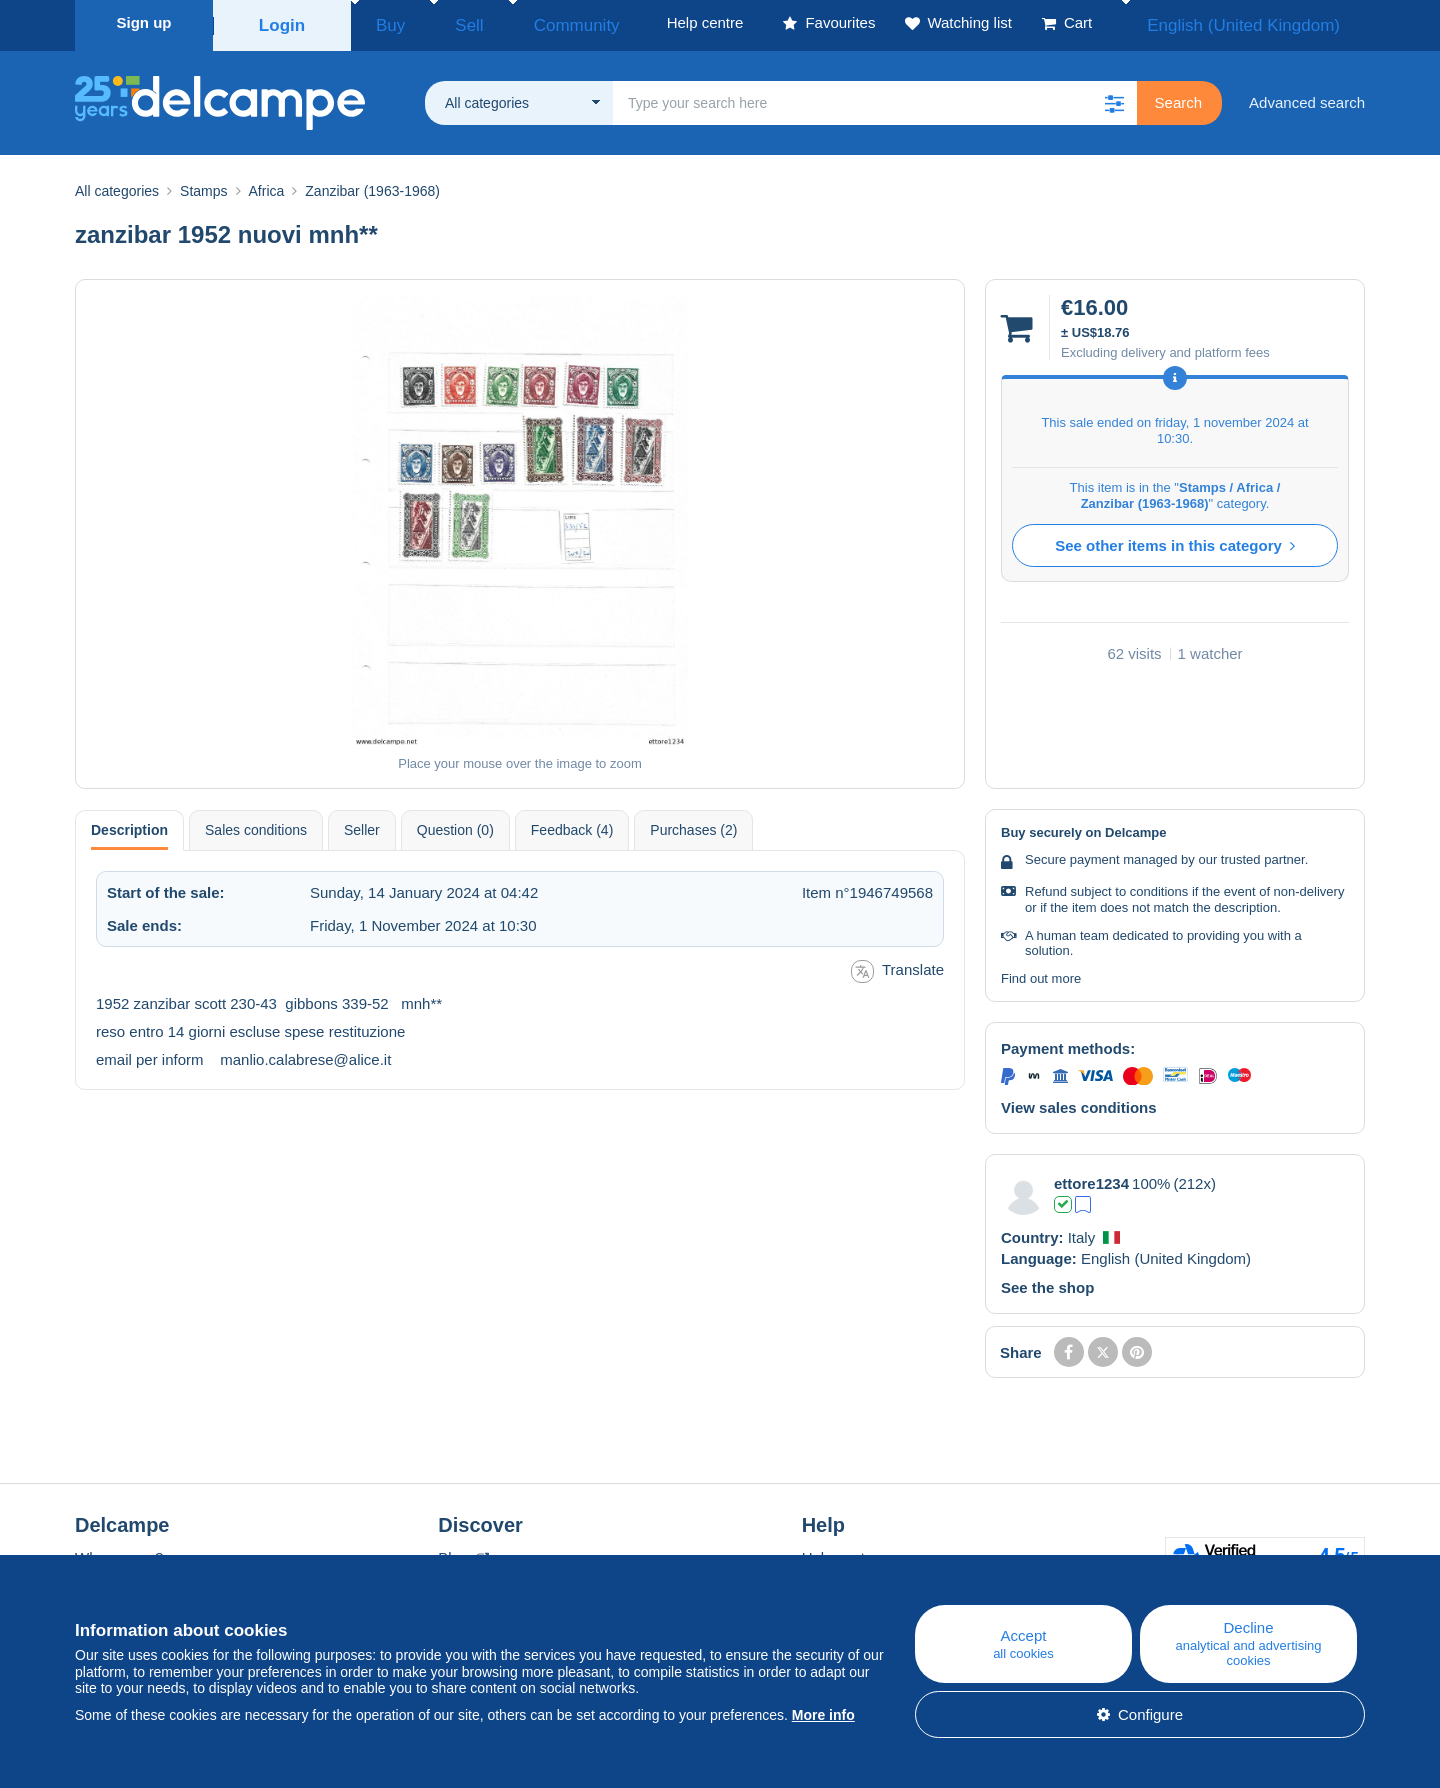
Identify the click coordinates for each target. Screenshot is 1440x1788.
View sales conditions (1079, 1101)
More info (823, 1715)
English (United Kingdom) (1265, 22)
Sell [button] (444, 22)
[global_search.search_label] (875, 97)
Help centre (840, 1551)
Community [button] (530, 22)
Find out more (1041, 972)
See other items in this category (1175, 539)
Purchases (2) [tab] (693, 824)
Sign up (144, 22)
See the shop (1047, 1281)
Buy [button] (384, 22)
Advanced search (1307, 96)
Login (282, 22)
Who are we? (119, 1551)
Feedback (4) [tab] (572, 824)
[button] (1115, 97)
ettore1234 (1091, 1177)
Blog (463, 1551)
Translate (897, 965)
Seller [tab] (362, 824)
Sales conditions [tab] (256, 824)
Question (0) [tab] (455, 824)
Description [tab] (129, 824)
